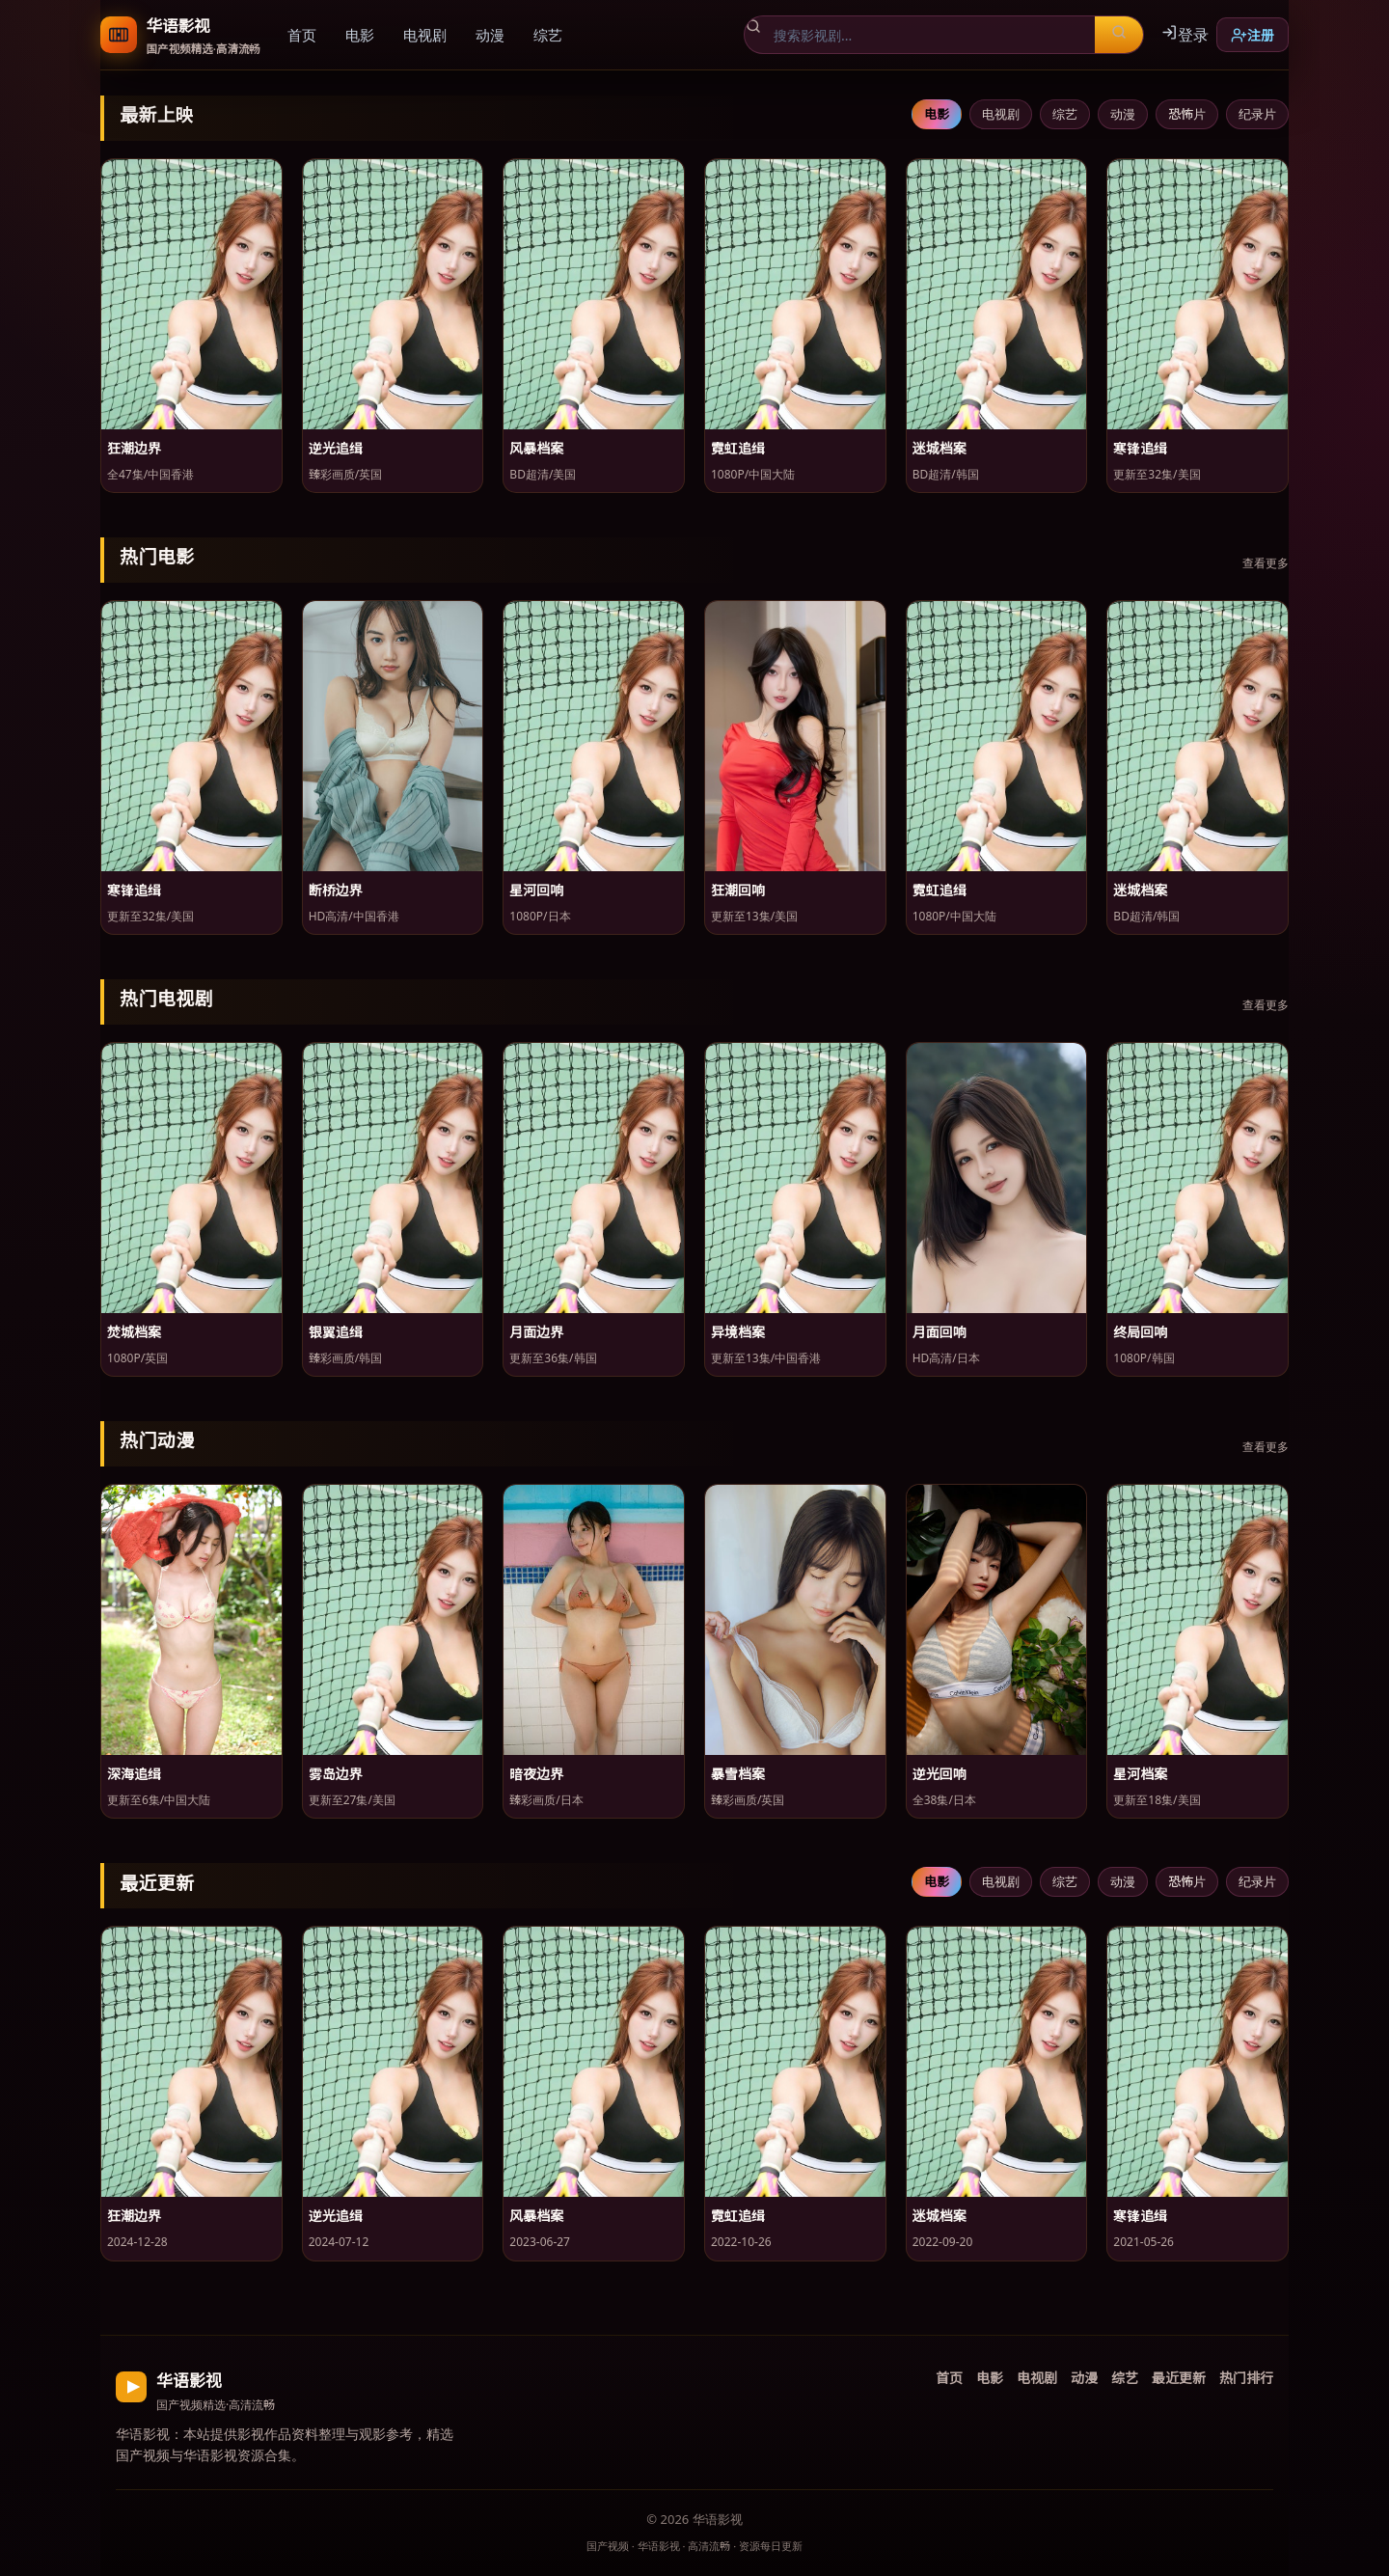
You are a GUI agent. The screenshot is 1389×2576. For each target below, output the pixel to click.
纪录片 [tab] (1257, 113)
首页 (301, 34)
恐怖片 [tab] (1187, 113)
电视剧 (425, 34)
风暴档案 (536, 447)
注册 (1252, 34)
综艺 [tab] (1064, 113)
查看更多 (1265, 562)
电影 (359, 34)
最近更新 (1179, 2377)
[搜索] (1119, 34)
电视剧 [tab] (1001, 113)
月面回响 (939, 1331)
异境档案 (738, 1331)
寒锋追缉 (1140, 447)
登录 (1185, 33)
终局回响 (1140, 1331)
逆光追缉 (336, 447)
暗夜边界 (536, 1773)
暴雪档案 (738, 1773)
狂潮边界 (134, 447)
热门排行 (1246, 2377)
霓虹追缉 (738, 447)
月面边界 (536, 1331)
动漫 (490, 34)
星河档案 (1140, 1773)
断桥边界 (336, 889)
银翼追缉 (336, 1331)
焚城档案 (134, 1331)
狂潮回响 (738, 889)
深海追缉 (134, 1773)
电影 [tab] (936, 113)
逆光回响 (939, 1773)
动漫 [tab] (1122, 113)
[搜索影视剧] (928, 34)
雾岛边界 (336, 1773)
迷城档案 (939, 447)
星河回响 (536, 889)
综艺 (547, 34)
